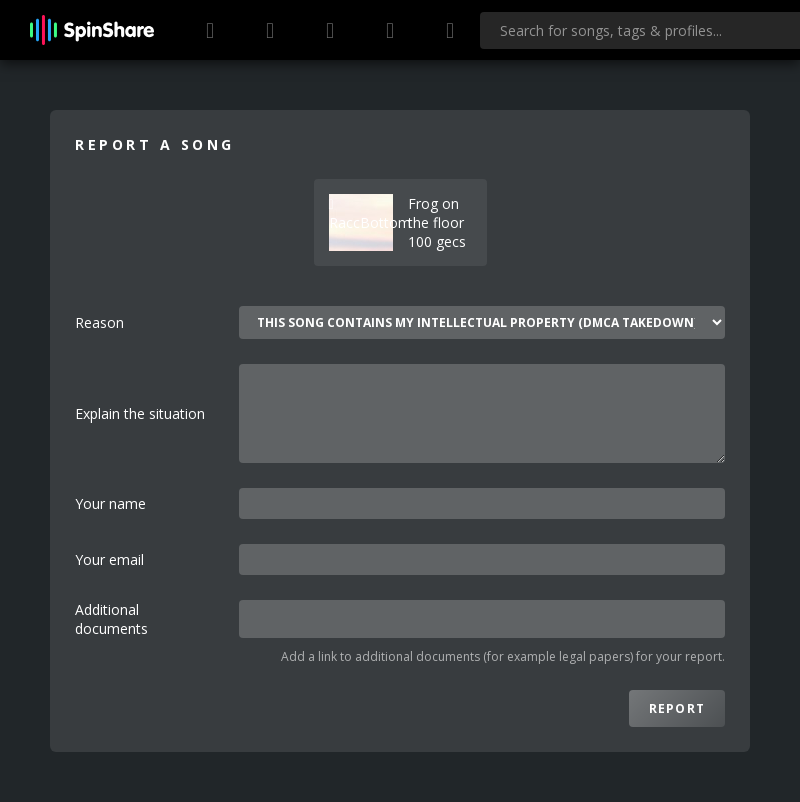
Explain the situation (140, 413)
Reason (99, 322)
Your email (109, 559)
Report (677, 708)
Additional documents (111, 619)
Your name (110, 503)
